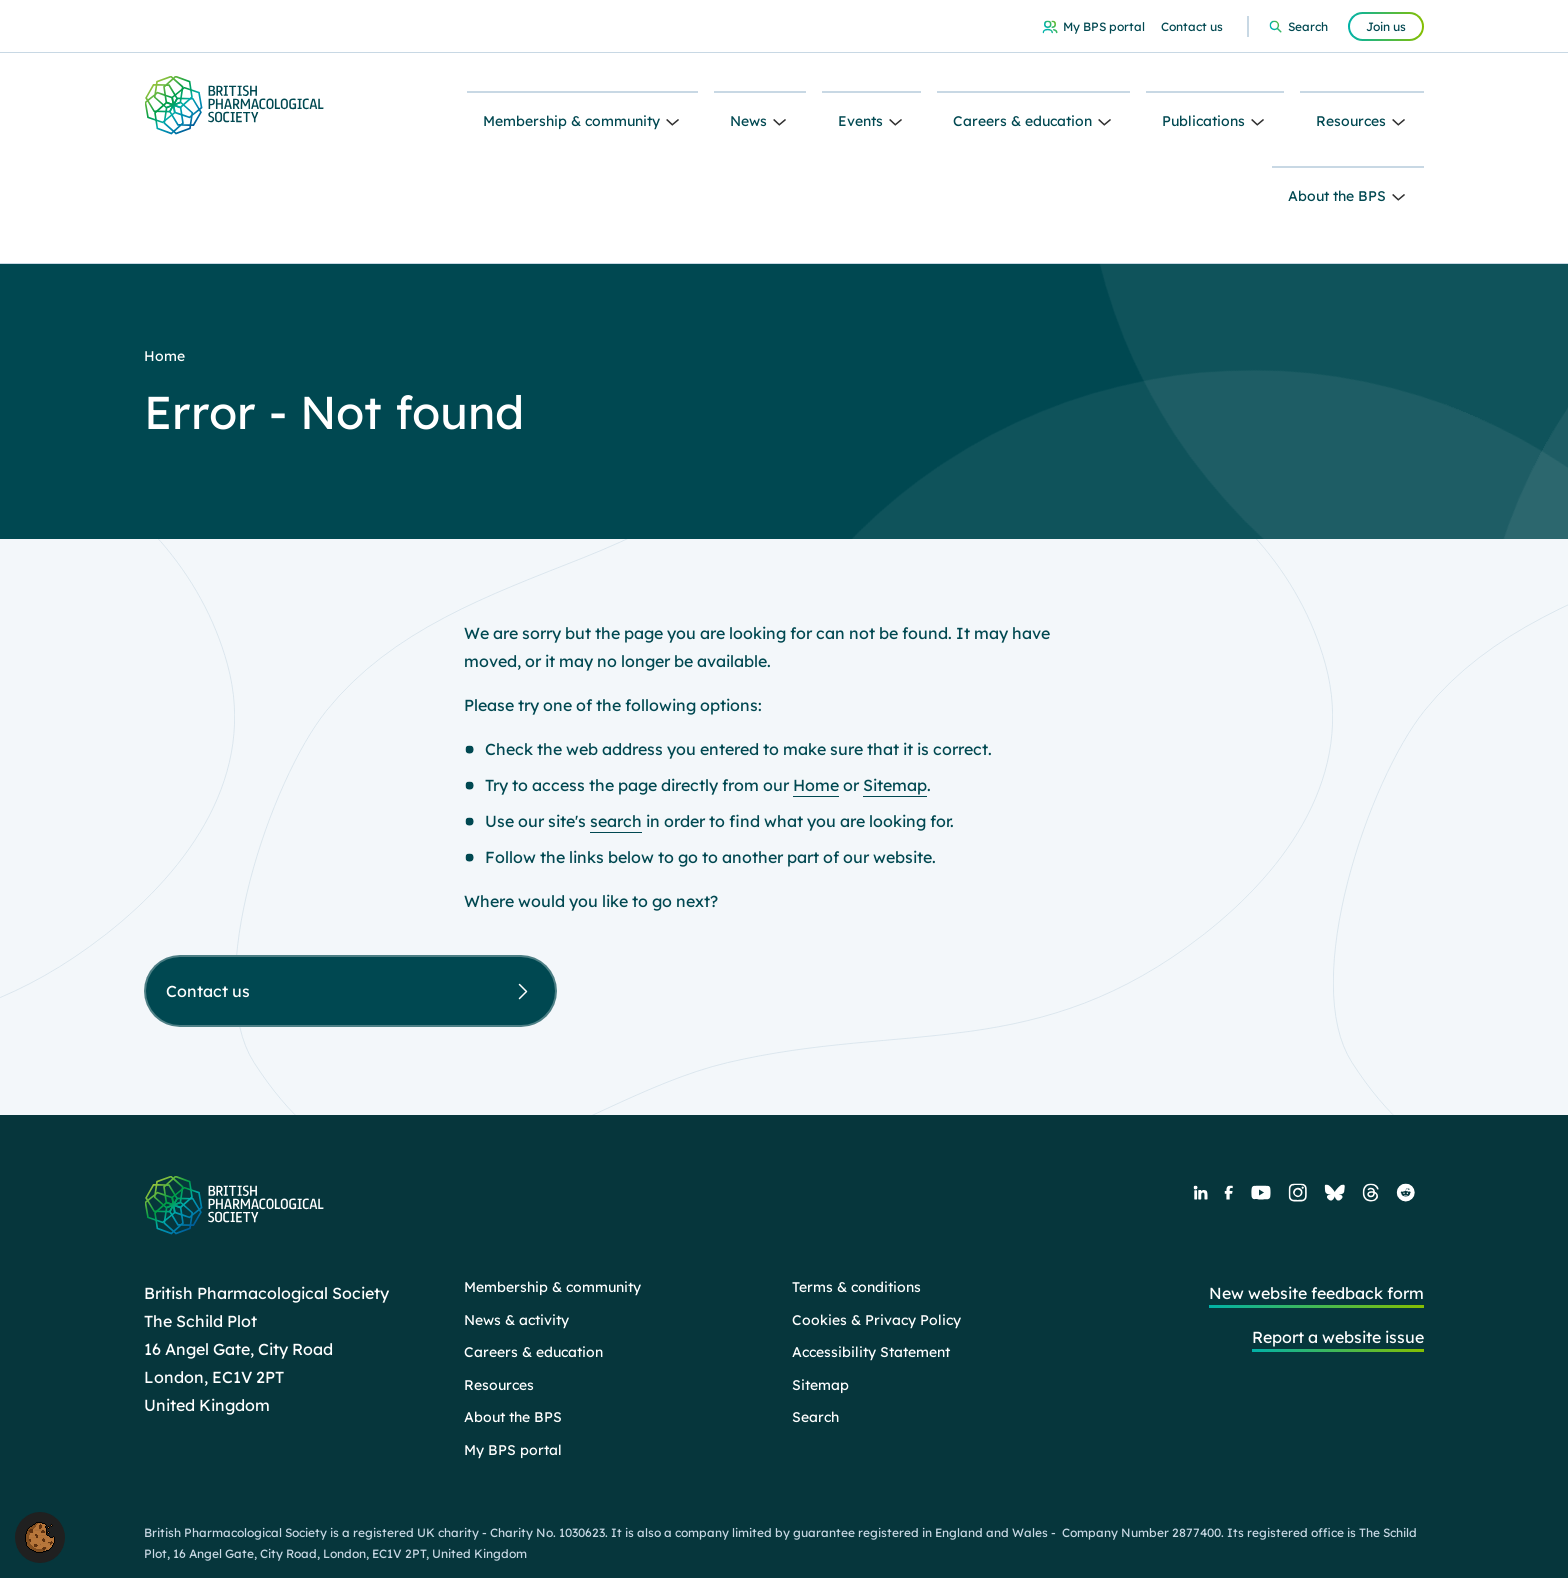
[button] (40, 1536)
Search (1308, 26)
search (616, 713)
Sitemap (895, 677)
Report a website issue (1338, 1229)
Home (816, 677)
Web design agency (1288, 1527)
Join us (1386, 26)
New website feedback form (1316, 1185)
